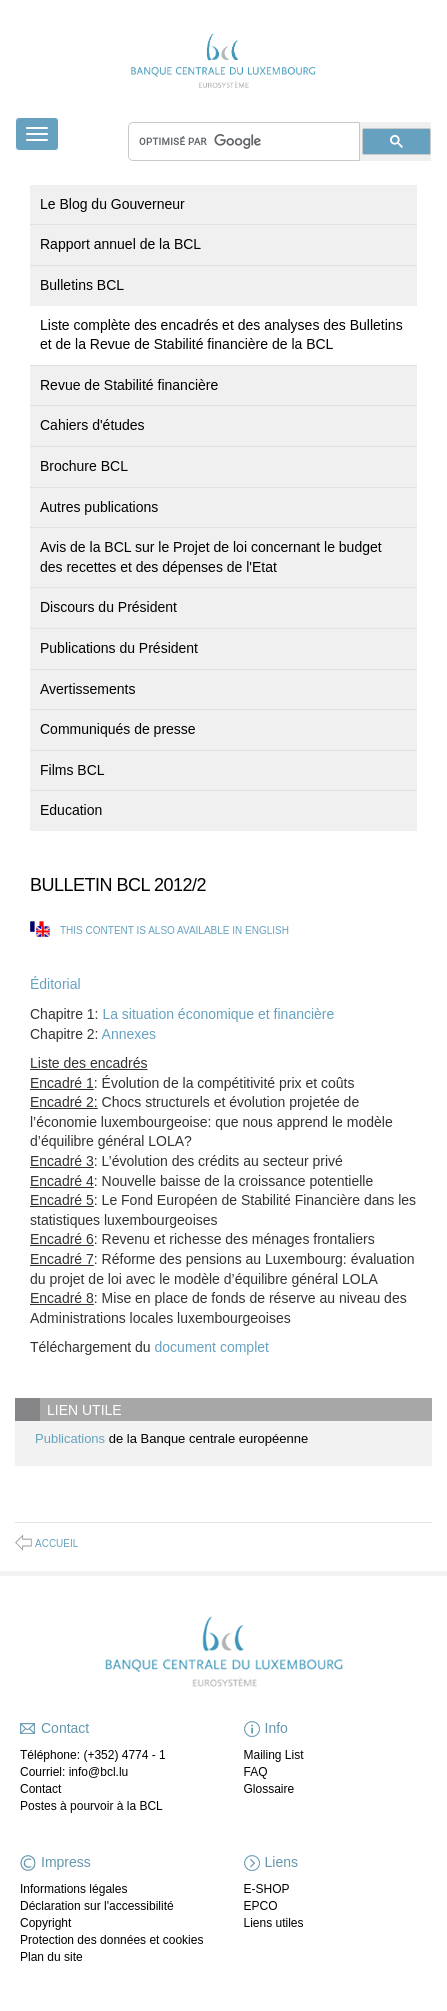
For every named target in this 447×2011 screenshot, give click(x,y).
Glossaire (269, 1789)
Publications (70, 1438)
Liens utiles (274, 1923)
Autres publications (99, 507)
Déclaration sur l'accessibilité (97, 1906)
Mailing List (274, 1755)
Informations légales (73, 1889)
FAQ (256, 1772)
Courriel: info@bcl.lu (74, 1772)
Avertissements (87, 689)
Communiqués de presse (118, 729)
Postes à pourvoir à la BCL (91, 1806)
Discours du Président (108, 607)
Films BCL (72, 770)
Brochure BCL (84, 466)
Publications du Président (119, 648)
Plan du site (51, 1957)
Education (71, 810)
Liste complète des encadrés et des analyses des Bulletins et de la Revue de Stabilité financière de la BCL (221, 335)
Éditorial (55, 984)
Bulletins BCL (82, 285)
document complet (212, 1347)
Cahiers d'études (92, 425)
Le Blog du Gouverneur (112, 204)
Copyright (45, 1923)
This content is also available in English (174, 930)
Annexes (129, 1034)
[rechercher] (244, 141)
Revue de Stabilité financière (129, 385)
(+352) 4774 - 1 (124, 1755)
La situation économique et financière (218, 1014)
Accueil (56, 1543)
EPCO (261, 1906)
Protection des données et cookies (111, 1940)
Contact (40, 1789)
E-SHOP (267, 1889)
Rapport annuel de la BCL (120, 244)
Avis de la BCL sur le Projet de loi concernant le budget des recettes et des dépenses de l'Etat (211, 557)
